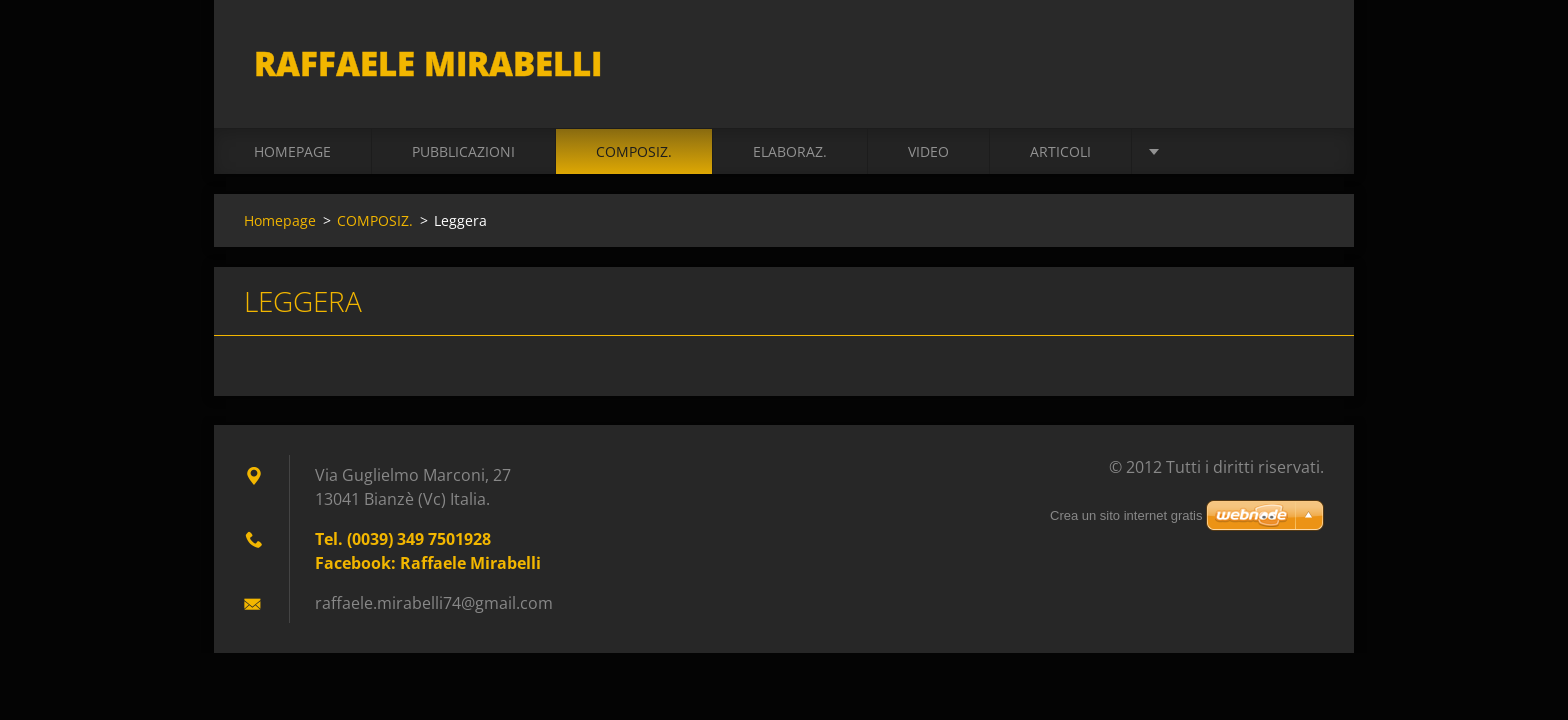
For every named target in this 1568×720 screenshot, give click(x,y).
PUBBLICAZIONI (463, 151)
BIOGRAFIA (1208, 151)
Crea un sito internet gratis (1126, 515)
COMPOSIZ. (634, 151)
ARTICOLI (1060, 151)
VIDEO (928, 151)
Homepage (292, 151)
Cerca (1302, 58)
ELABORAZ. (790, 151)
